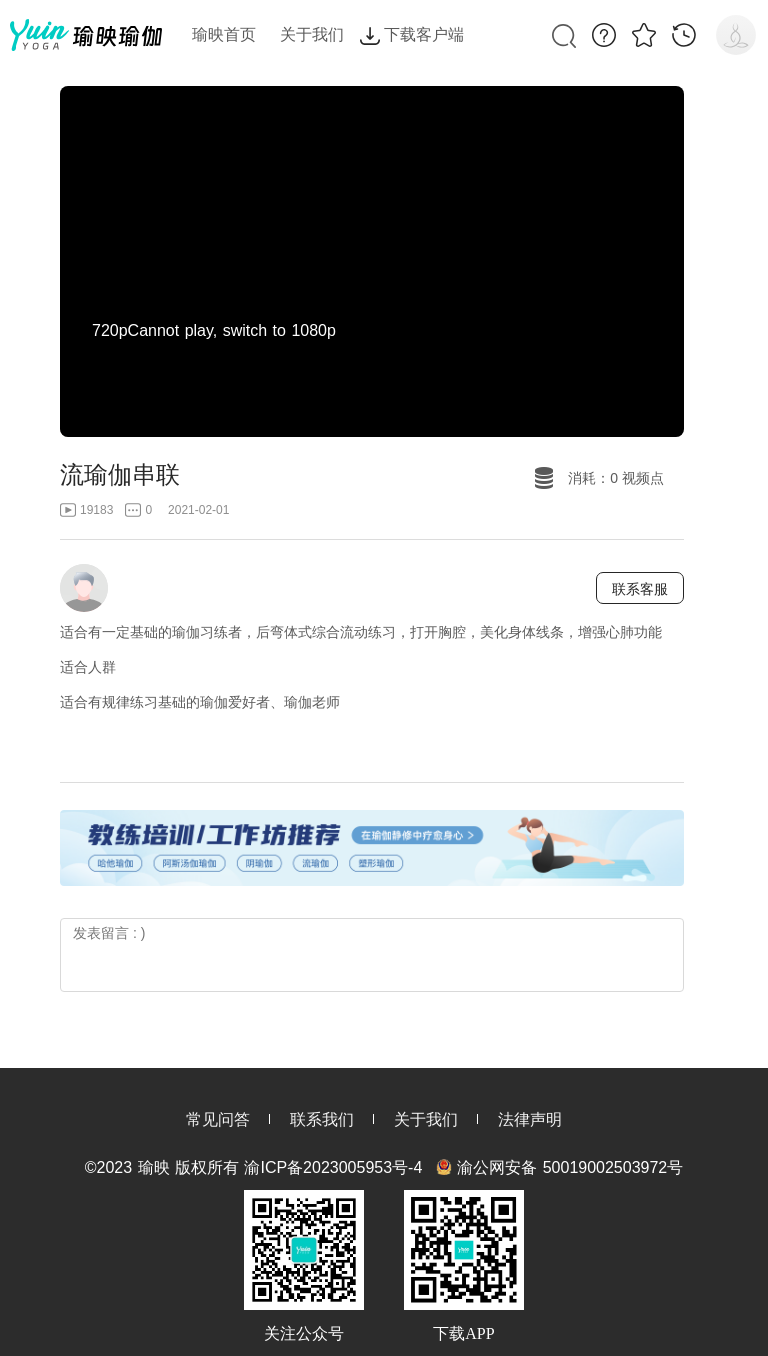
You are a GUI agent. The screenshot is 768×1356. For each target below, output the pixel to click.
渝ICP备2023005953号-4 (333, 1167)
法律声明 (530, 1119)
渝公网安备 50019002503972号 (570, 1167)
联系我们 (322, 1119)
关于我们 (426, 1119)
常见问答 (218, 1119)
